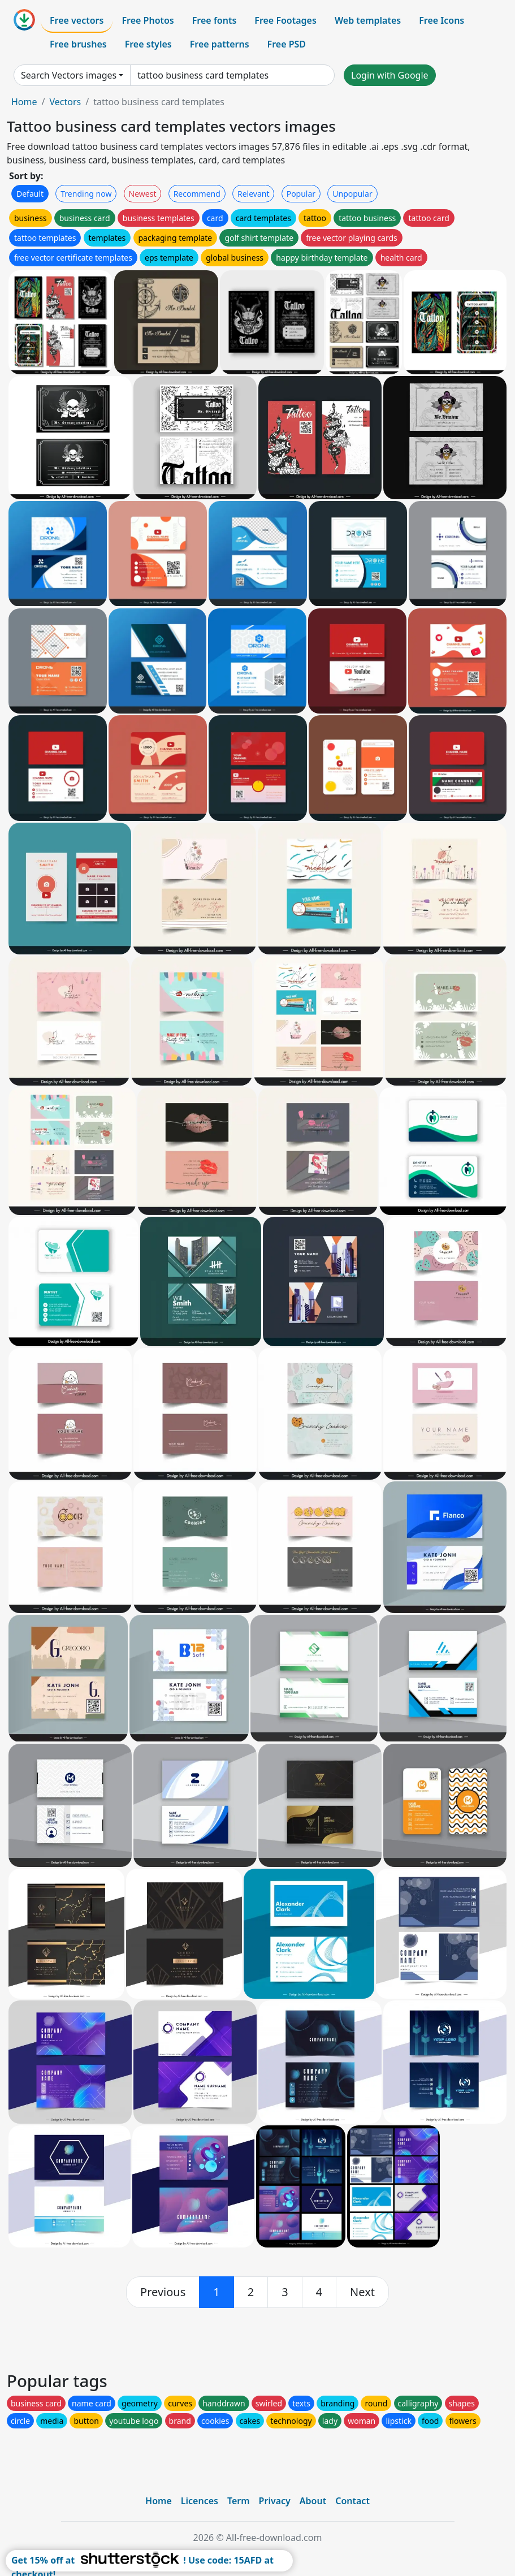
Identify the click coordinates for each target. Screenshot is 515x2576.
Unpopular (352, 193)
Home (24, 102)
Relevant (253, 193)
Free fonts (214, 20)
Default (30, 193)
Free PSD (286, 44)
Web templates (368, 20)
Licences (199, 2501)
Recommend (197, 193)
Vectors (65, 102)
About (313, 2501)
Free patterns (219, 44)
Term (238, 2501)
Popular (301, 193)
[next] (362, 2292)
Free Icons (441, 20)
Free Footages (285, 20)
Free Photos (148, 20)
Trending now (85, 193)
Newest (143, 193)
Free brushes (78, 44)
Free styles (148, 44)
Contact (352, 2501)
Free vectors (76, 20)
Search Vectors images (68, 75)
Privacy (275, 2501)
